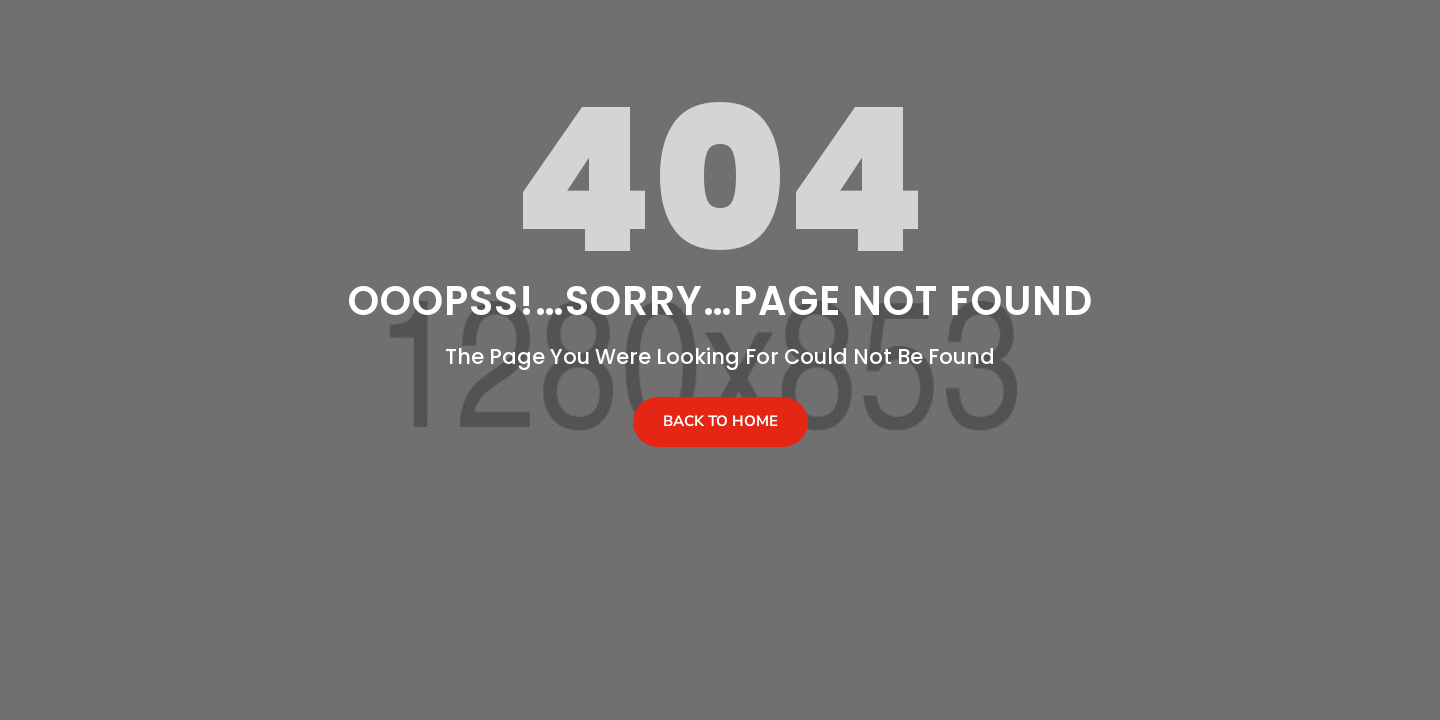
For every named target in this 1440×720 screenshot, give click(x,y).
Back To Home (720, 421)
